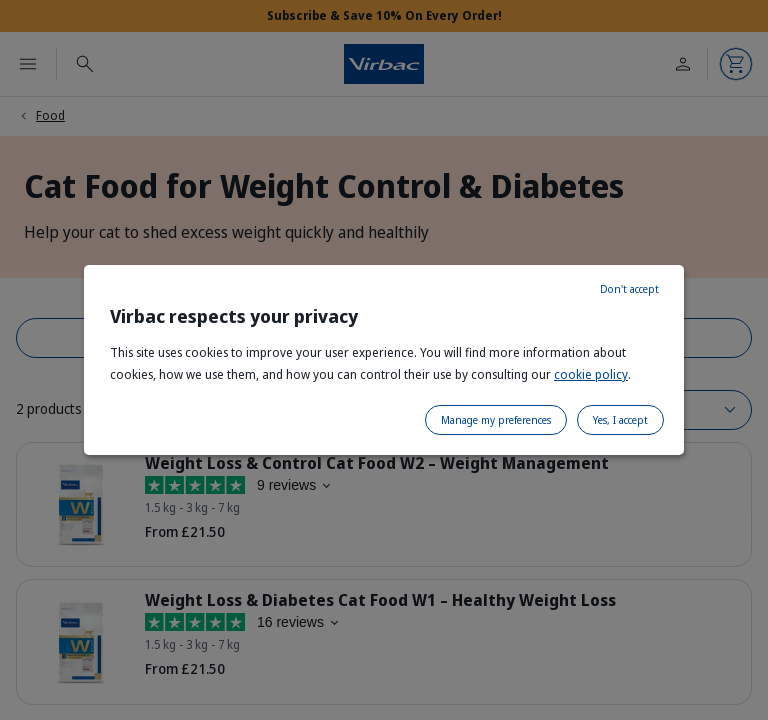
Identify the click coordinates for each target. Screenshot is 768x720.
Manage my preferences (496, 420)
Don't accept (629, 289)
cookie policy (591, 374)
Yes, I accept (620, 420)
